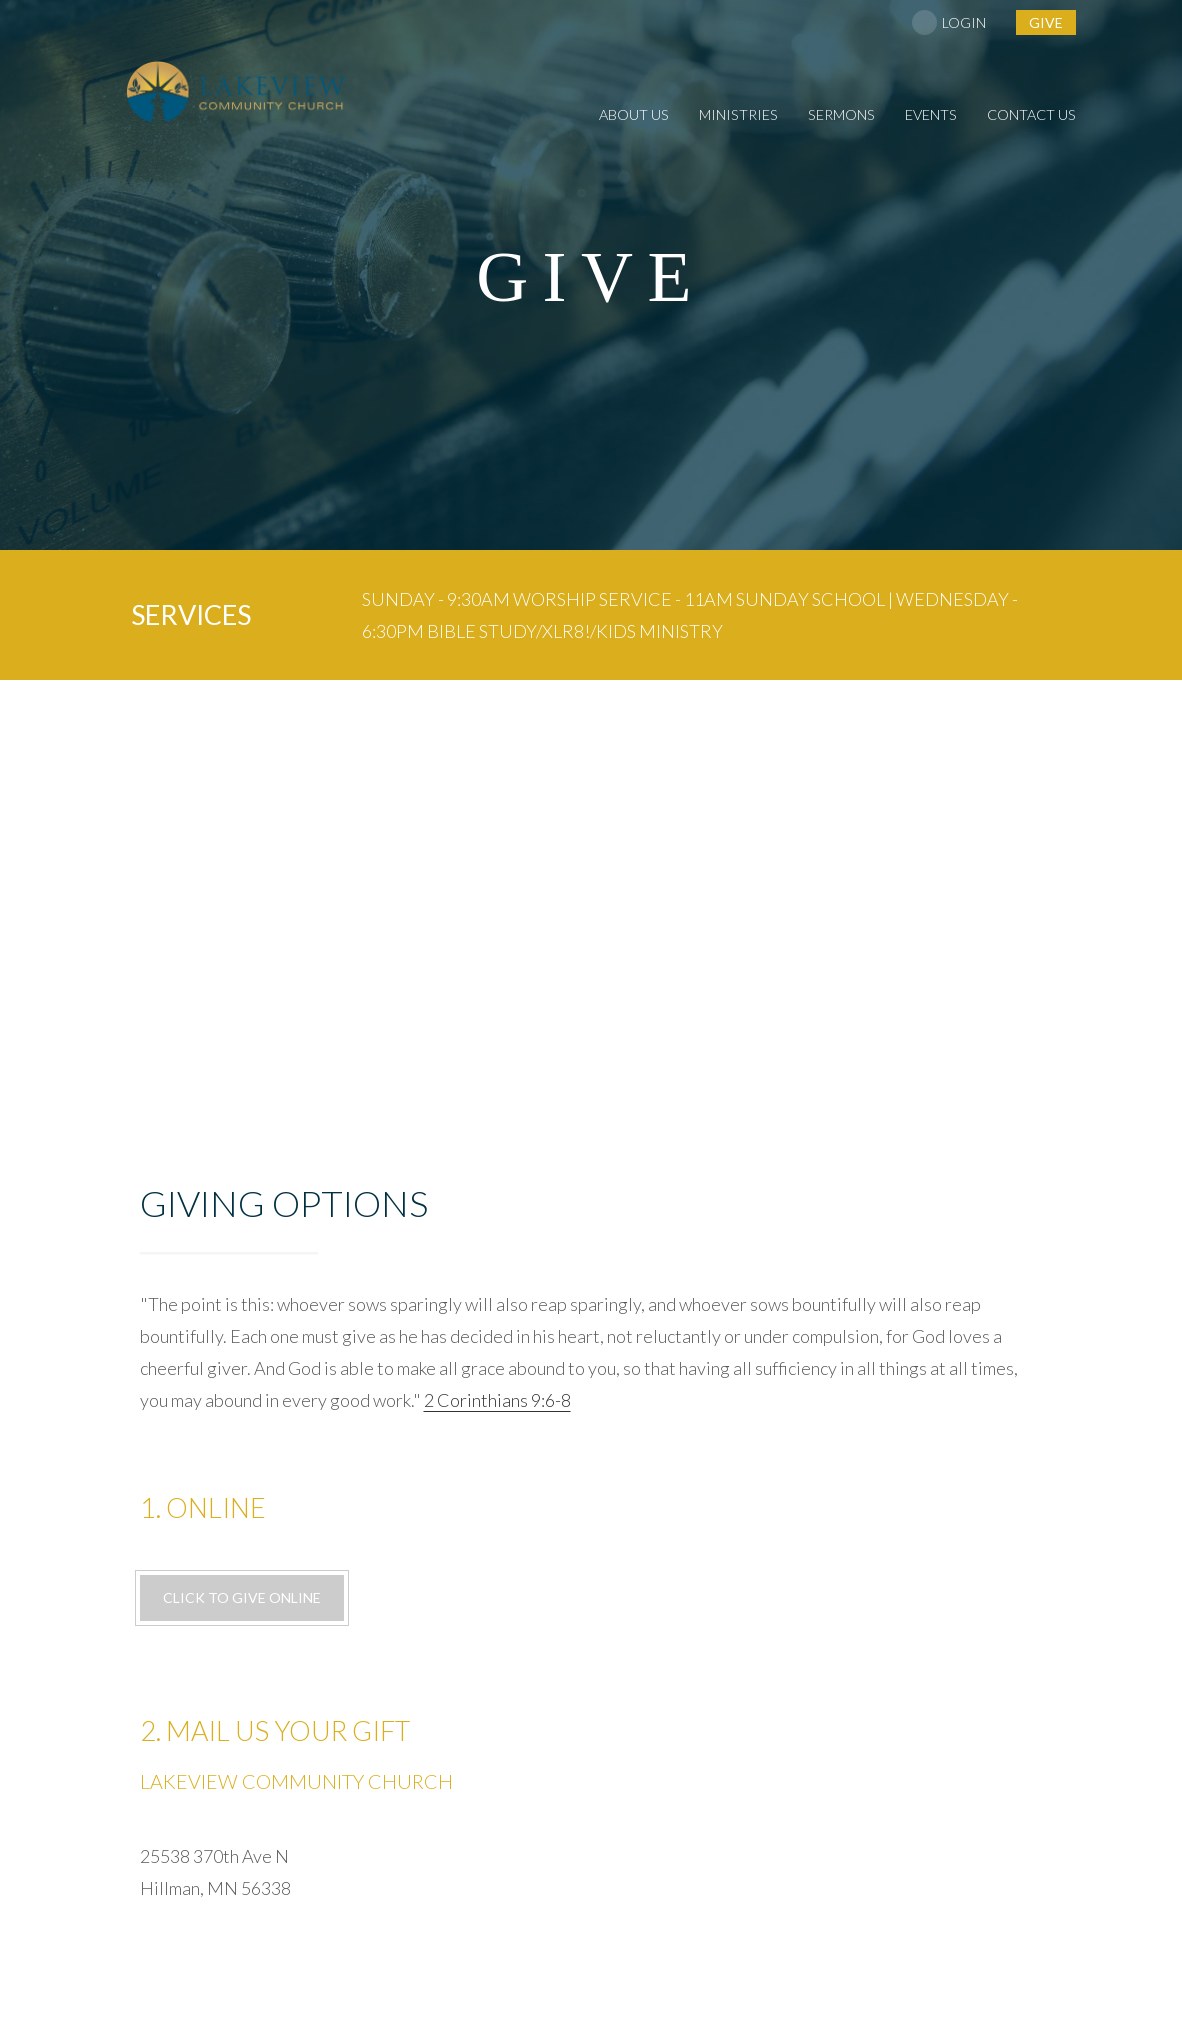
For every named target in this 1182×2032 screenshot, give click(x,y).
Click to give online (242, 1597)
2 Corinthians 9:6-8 (497, 1400)
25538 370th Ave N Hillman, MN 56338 (591, 1541)
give (1046, 22)
